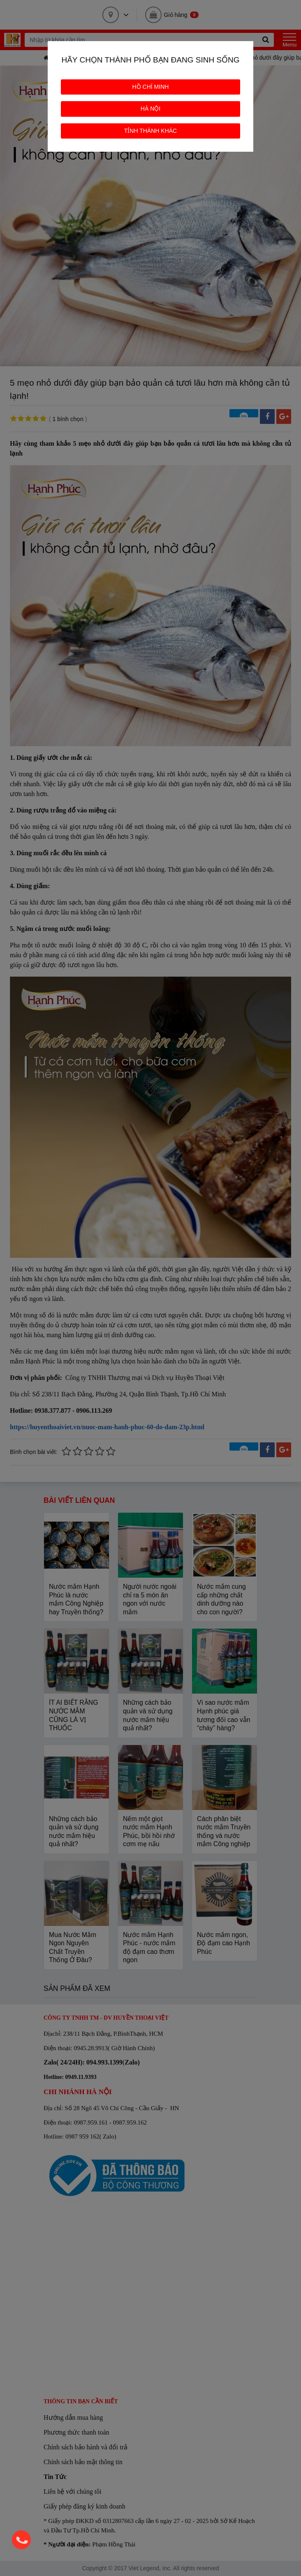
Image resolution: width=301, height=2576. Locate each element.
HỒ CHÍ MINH (150, 86)
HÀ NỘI (150, 108)
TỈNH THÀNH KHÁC (150, 130)
